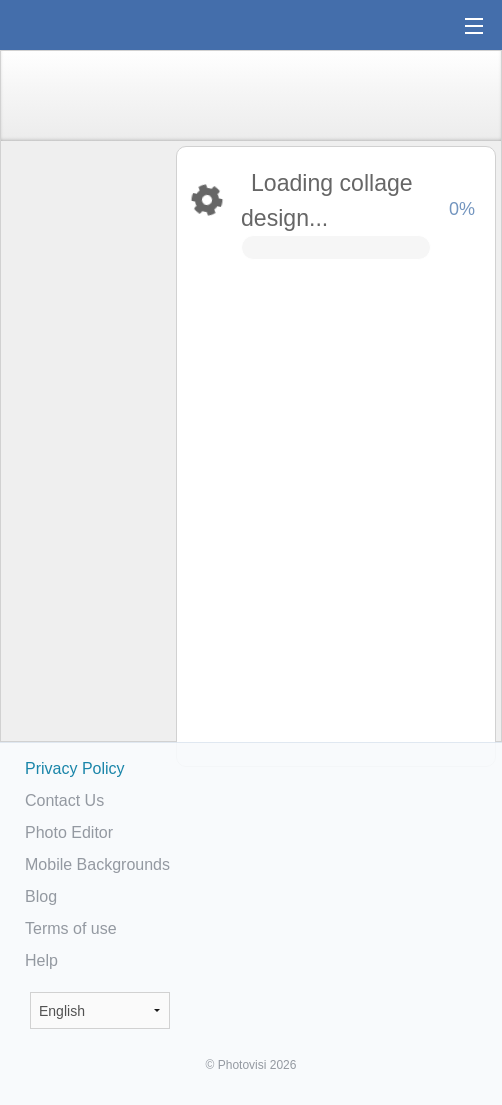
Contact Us (64, 800)
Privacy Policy (75, 768)
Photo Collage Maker (79, 25)
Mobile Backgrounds (97, 864)
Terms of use (71, 928)
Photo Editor (69, 832)
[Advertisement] (87, 456)
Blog (41, 896)
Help (41, 960)
